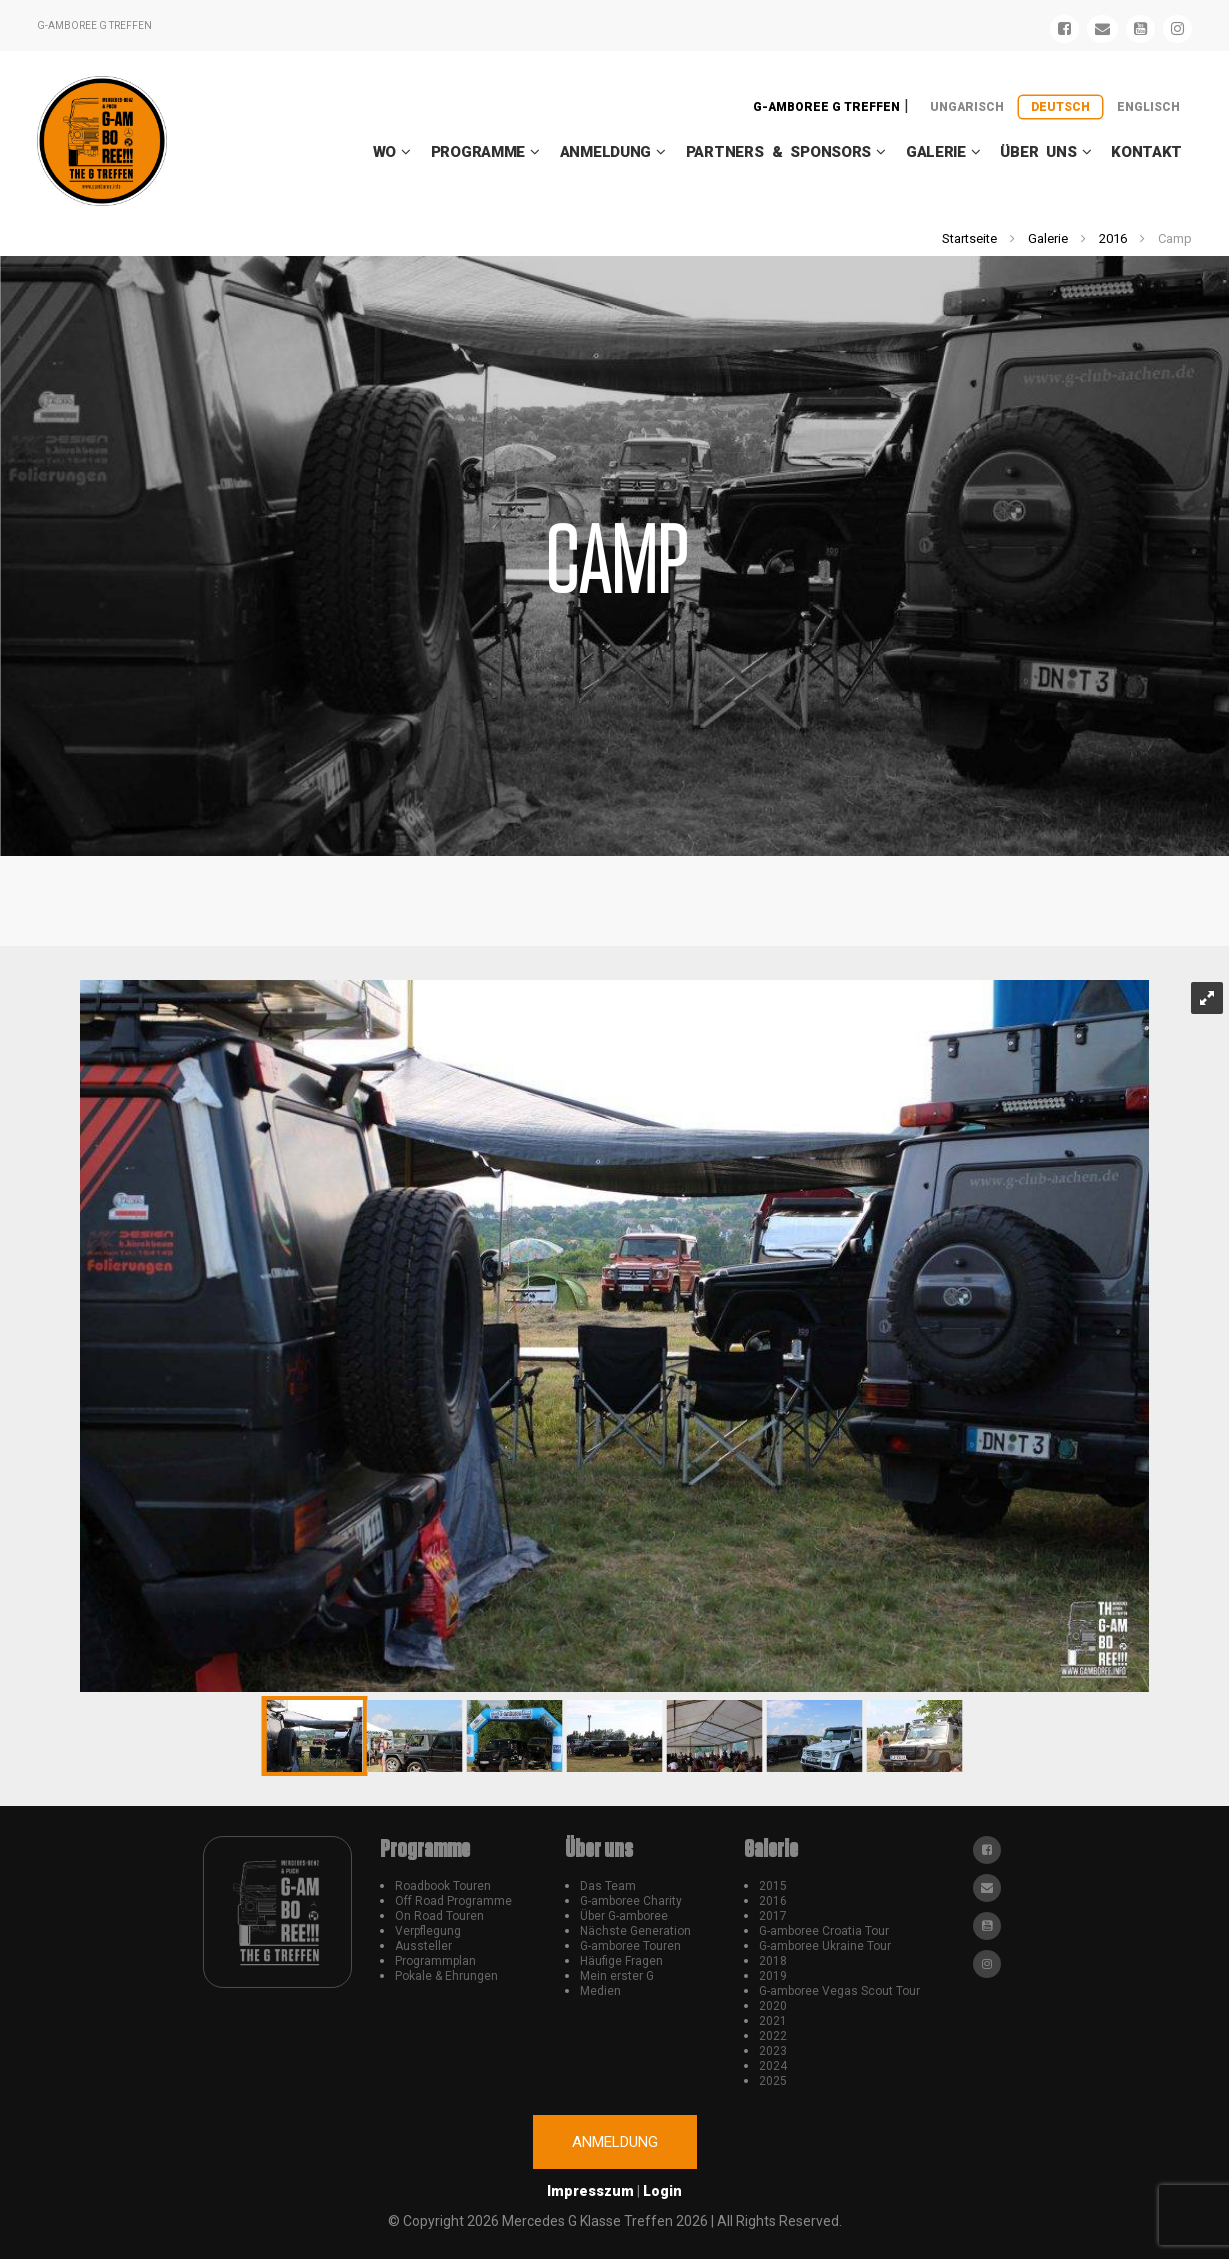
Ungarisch (967, 107)
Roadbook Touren (443, 1886)
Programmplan (435, 1961)
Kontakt (1146, 152)
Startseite (969, 238)
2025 (773, 2081)
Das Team (608, 1886)
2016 (1113, 238)
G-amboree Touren (630, 1946)
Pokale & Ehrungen (446, 1976)
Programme (478, 152)
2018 (773, 1961)
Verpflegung (428, 1931)
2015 (773, 1886)
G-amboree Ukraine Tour (825, 1946)
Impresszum (590, 2191)
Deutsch (1060, 107)
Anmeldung (605, 152)
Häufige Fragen (621, 1961)
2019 (773, 1976)
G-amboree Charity (631, 1901)
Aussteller (423, 1946)
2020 (773, 2006)
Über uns (1038, 152)
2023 (773, 2051)
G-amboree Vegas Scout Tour (839, 1991)
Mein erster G (617, 1976)
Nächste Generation (635, 1931)
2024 (773, 2066)
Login (662, 2191)
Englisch (1148, 107)
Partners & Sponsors (778, 152)
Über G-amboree (624, 1916)
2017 (773, 1916)
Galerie (936, 152)
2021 (773, 2021)
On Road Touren (439, 1916)
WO (384, 152)
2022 (773, 2036)
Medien (600, 1991)
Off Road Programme (453, 1901)
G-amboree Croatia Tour (824, 1931)
